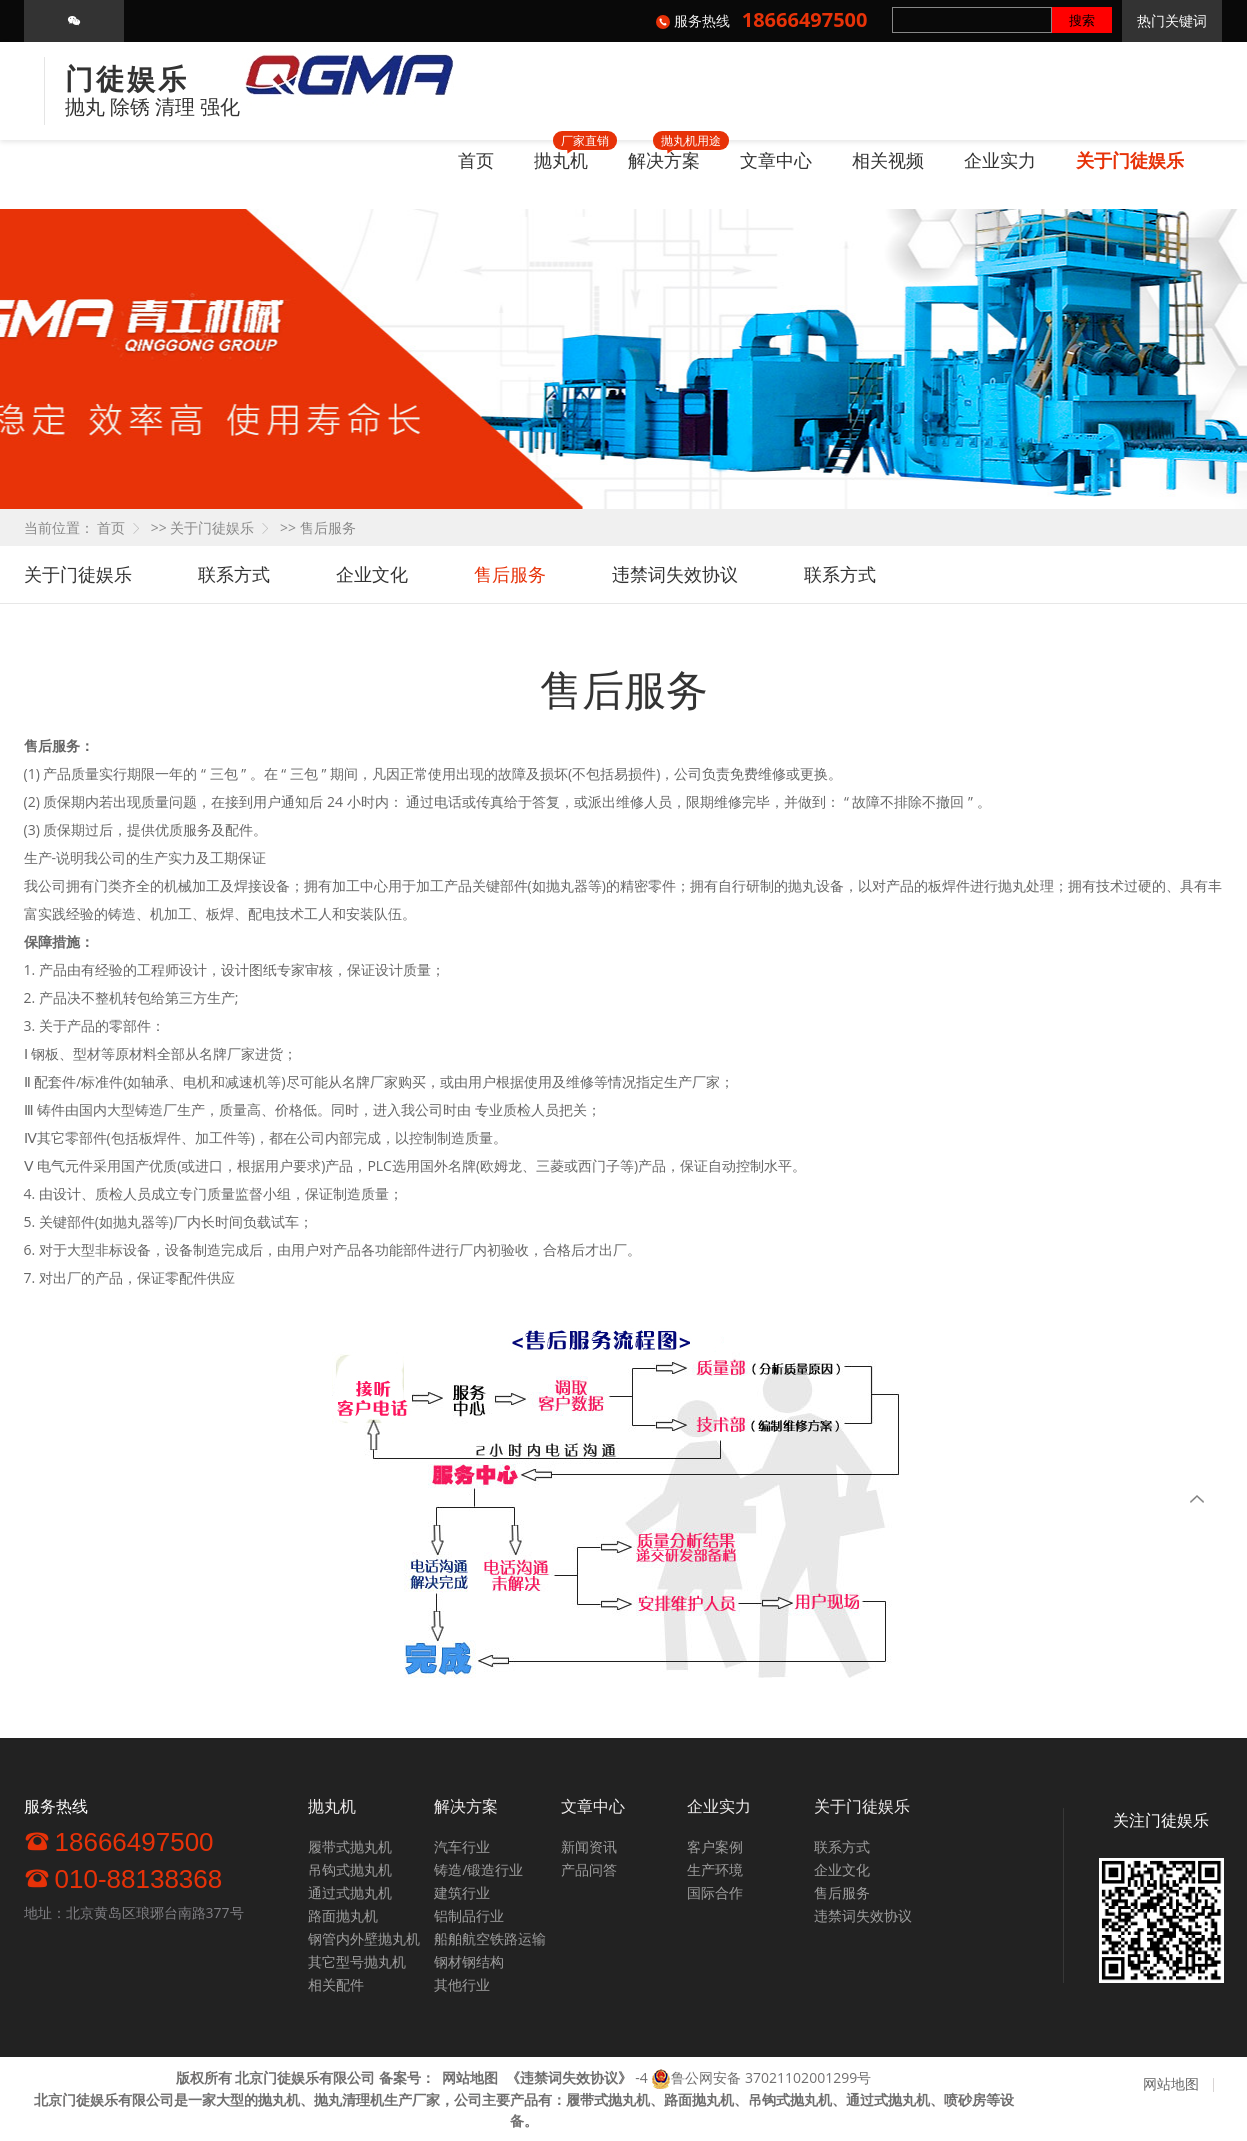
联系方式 (234, 574)
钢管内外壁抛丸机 (364, 1938)
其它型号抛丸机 (357, 1961)
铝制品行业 (469, 1915)
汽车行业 (462, 1846)
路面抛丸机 (343, 1915)
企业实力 (1000, 160)
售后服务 (328, 527)
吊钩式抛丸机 (350, 1869)
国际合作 (715, 1892)
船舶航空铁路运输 (490, 1938)
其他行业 (462, 1984)
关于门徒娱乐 (1130, 160)
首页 (476, 160)
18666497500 (119, 1841)
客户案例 (715, 1846)
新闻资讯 (589, 1846)
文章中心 (776, 160)
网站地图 (1171, 2083)
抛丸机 (561, 160)
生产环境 (715, 1869)
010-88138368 (123, 1878)
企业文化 (372, 574)
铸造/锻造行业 (478, 1869)
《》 (569, 2077)
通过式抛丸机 (350, 1892)
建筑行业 (462, 1892)
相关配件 (336, 1984)
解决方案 (664, 160)
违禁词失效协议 (675, 574)
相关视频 (888, 160)
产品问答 (589, 1869)
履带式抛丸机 (350, 1846)
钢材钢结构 (469, 1961)
